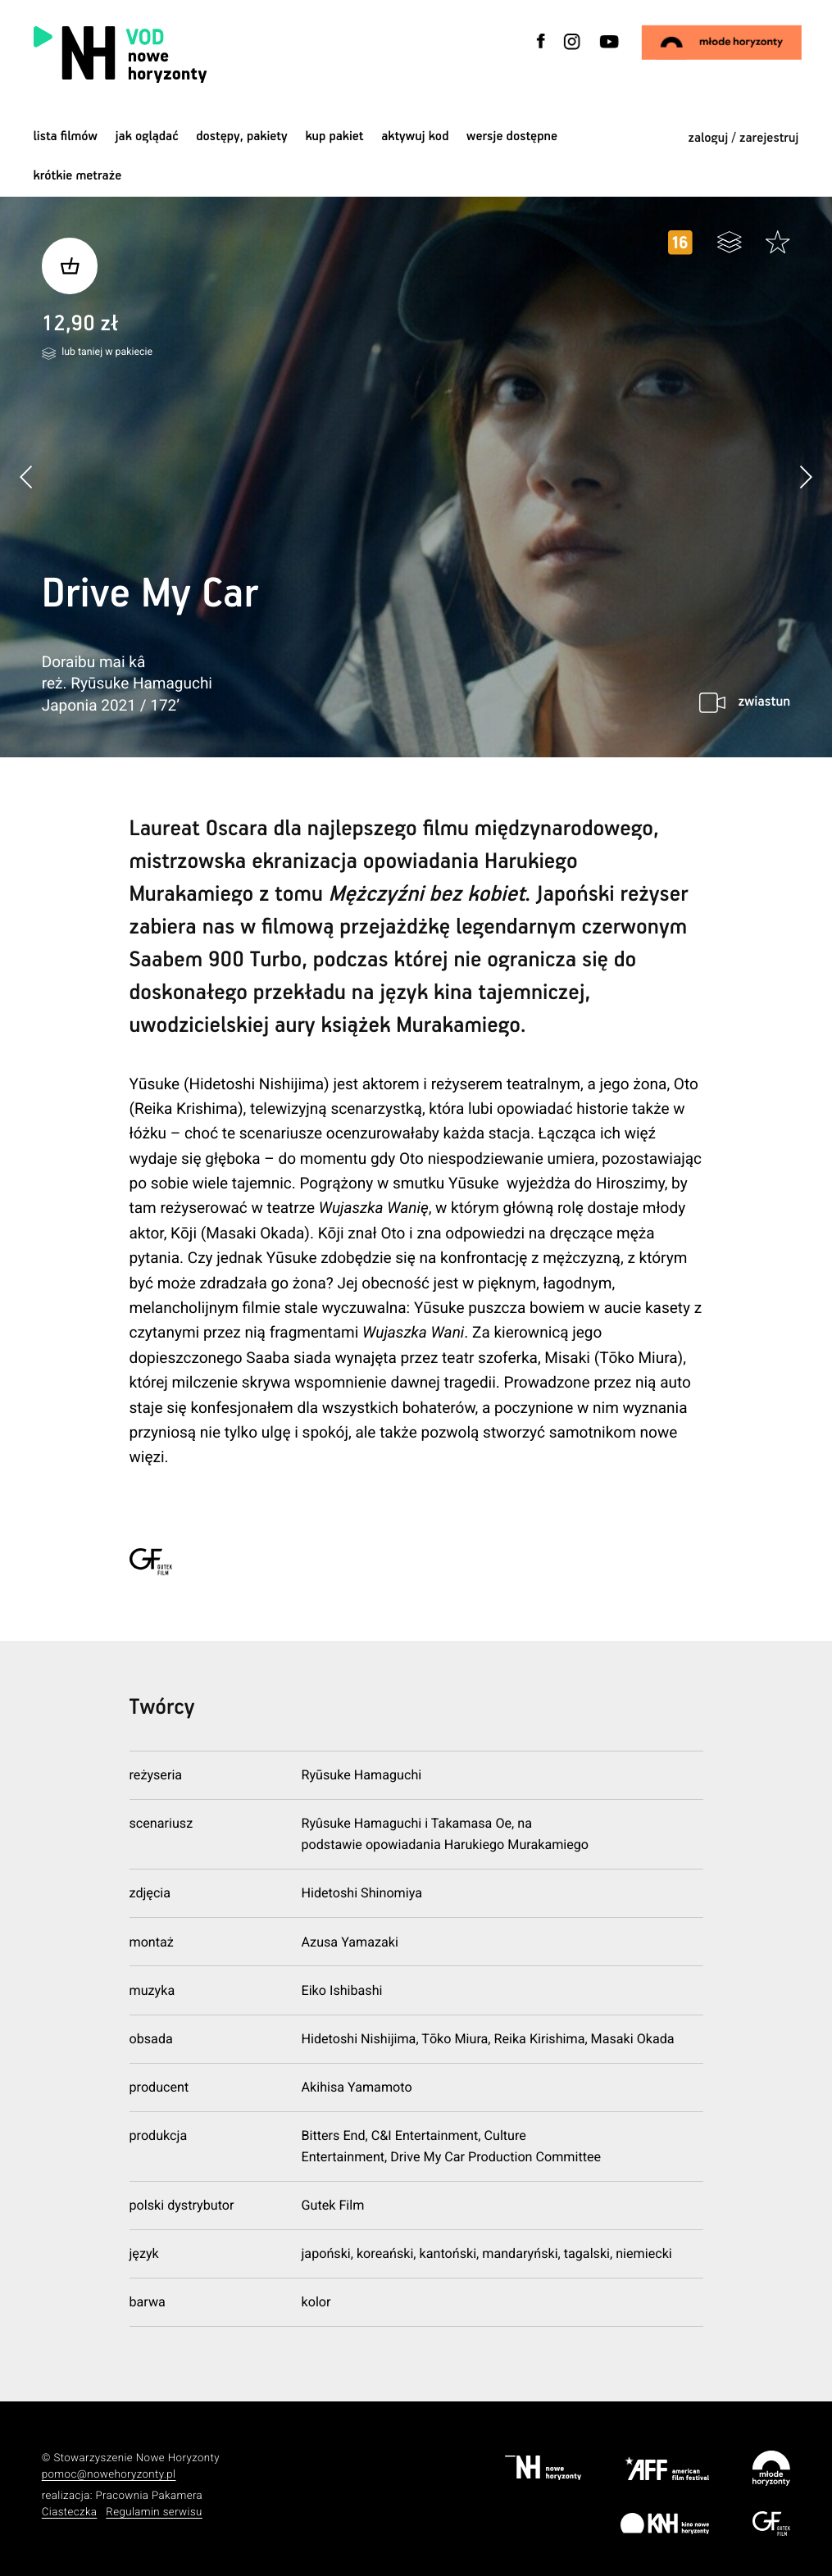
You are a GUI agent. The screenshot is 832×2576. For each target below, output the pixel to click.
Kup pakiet (334, 136)
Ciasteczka (70, 2512)
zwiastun (764, 702)
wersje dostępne (511, 136)
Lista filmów (66, 136)
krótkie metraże (78, 176)
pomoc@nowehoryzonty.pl (109, 2475)
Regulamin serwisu (154, 2512)
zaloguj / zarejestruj (744, 138)
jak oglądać (147, 136)
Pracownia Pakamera (149, 2496)
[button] (805, 477)
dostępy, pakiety (242, 136)
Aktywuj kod (414, 136)
